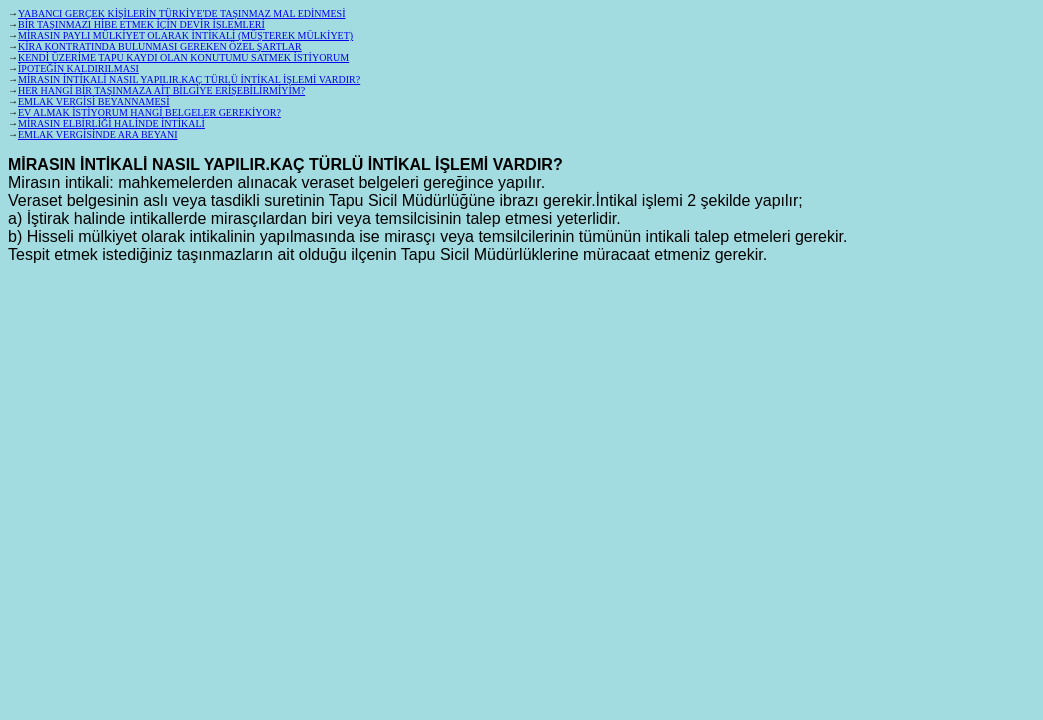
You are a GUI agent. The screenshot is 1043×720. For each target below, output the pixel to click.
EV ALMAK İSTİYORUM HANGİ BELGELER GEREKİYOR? (149, 112)
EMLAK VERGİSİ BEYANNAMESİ (93, 101)
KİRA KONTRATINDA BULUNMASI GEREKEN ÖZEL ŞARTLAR (160, 46)
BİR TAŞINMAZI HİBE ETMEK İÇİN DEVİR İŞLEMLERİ (141, 24)
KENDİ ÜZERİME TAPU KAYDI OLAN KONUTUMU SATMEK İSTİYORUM (183, 57)
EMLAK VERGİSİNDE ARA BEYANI (98, 134)
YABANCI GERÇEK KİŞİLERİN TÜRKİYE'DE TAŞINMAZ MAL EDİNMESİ (181, 13)
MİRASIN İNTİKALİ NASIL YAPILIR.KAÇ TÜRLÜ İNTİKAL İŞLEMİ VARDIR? (189, 79)
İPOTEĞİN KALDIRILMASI (78, 68)
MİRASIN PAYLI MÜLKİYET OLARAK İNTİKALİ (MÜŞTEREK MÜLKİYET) (185, 35)
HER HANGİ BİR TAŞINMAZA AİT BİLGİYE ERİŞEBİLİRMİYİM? (161, 90)
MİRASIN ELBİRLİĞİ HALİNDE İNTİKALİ (111, 123)
